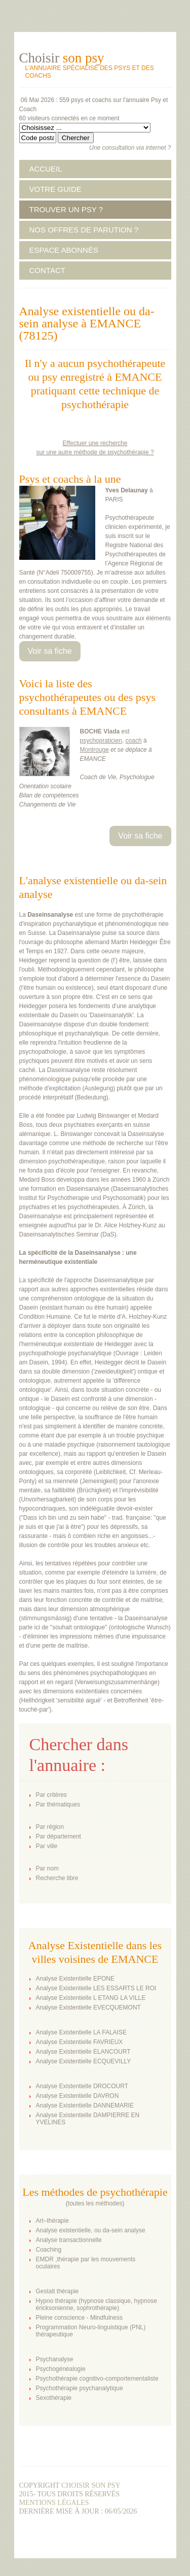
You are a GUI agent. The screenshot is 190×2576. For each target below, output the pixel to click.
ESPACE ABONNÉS (63, 250)
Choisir (61, 57)
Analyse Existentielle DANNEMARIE (85, 2105)
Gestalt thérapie (57, 2291)
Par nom (47, 1868)
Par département (58, 1836)
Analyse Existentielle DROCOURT (82, 2086)
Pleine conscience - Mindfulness (79, 2317)
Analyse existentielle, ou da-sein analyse (90, 2230)
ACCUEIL (45, 168)
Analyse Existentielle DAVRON (77, 2095)
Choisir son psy (91, 2485)
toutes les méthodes (95, 2203)
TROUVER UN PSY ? (66, 209)
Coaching (49, 2249)
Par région (50, 1826)
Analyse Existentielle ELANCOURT (83, 2051)
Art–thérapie (52, 2220)
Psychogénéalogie (61, 2368)
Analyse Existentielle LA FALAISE (81, 2032)
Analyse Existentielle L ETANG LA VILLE (91, 1997)
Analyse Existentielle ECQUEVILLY (83, 2061)
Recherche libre (57, 1878)
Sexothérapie (54, 2397)
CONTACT (47, 270)
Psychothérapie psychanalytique (79, 2388)
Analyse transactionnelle (69, 2240)
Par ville (47, 1846)
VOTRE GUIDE (55, 189)
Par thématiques (58, 1804)
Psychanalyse (54, 2359)
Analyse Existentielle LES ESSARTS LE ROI (96, 1988)
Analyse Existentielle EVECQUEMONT (88, 2007)
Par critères (51, 1794)
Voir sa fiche (50, 651)
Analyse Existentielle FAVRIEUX (79, 2042)
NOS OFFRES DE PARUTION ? (84, 229)
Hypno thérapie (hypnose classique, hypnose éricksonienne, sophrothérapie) (96, 2304)
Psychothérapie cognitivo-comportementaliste (97, 2378)
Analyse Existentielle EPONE (75, 1978)
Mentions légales (54, 2502)
